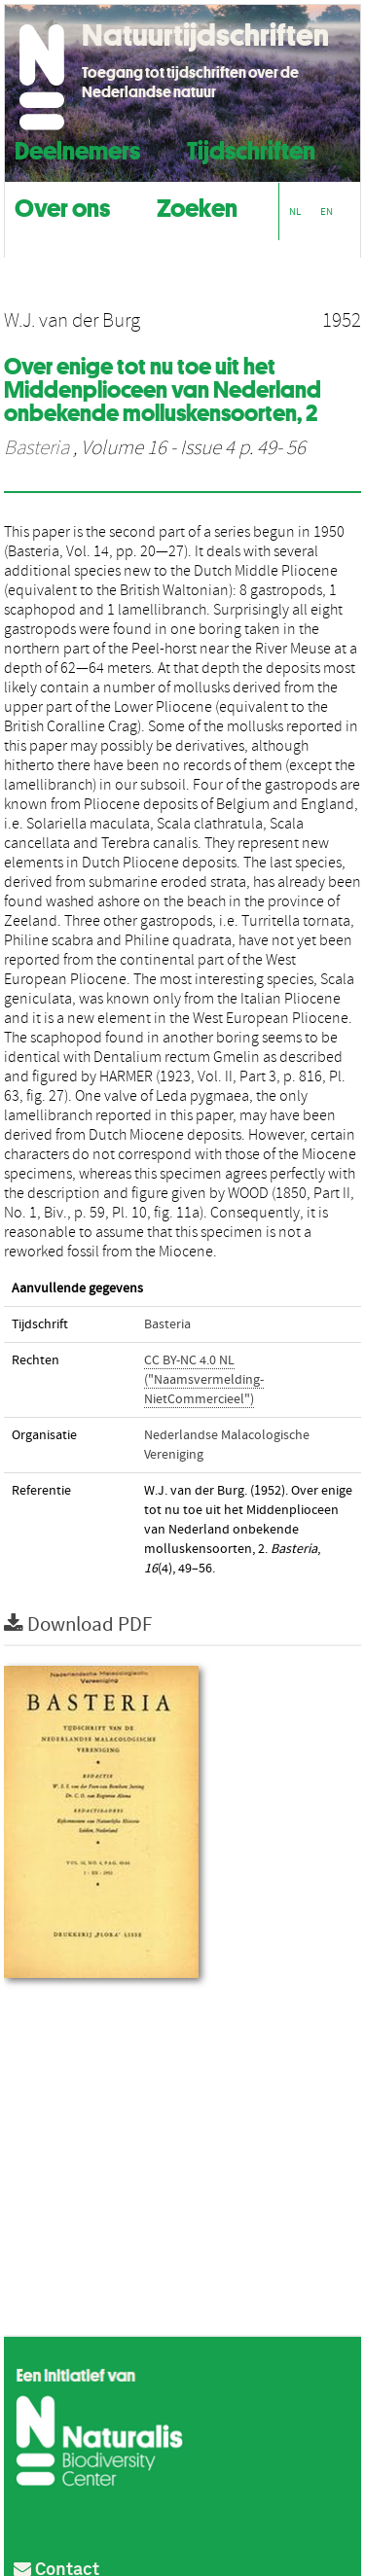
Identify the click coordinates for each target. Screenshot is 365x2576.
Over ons (62, 206)
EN (326, 211)
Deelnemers (77, 148)
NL (295, 211)
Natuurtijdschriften (205, 35)
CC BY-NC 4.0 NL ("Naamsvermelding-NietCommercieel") (204, 1380)
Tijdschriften (251, 148)
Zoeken (197, 206)
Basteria (36, 448)
